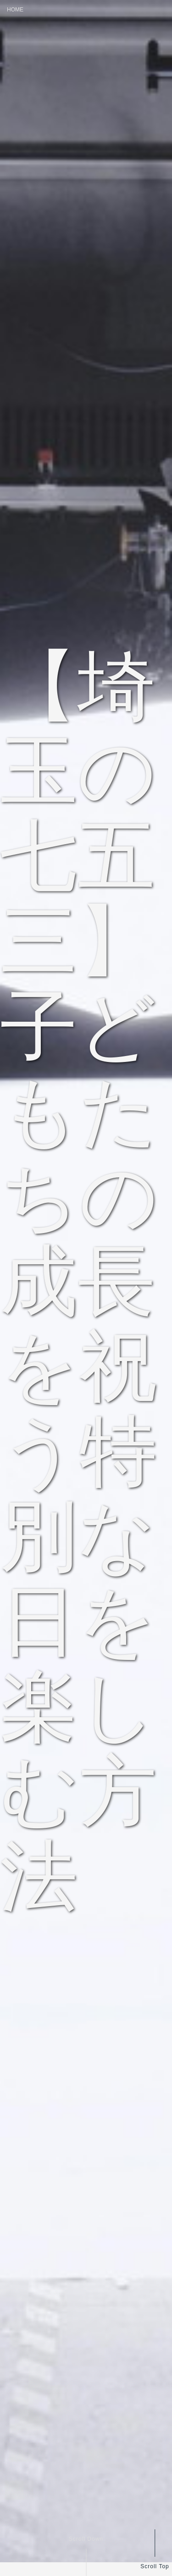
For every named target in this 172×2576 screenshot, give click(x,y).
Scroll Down (86, 2539)
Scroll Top (154, 2566)
